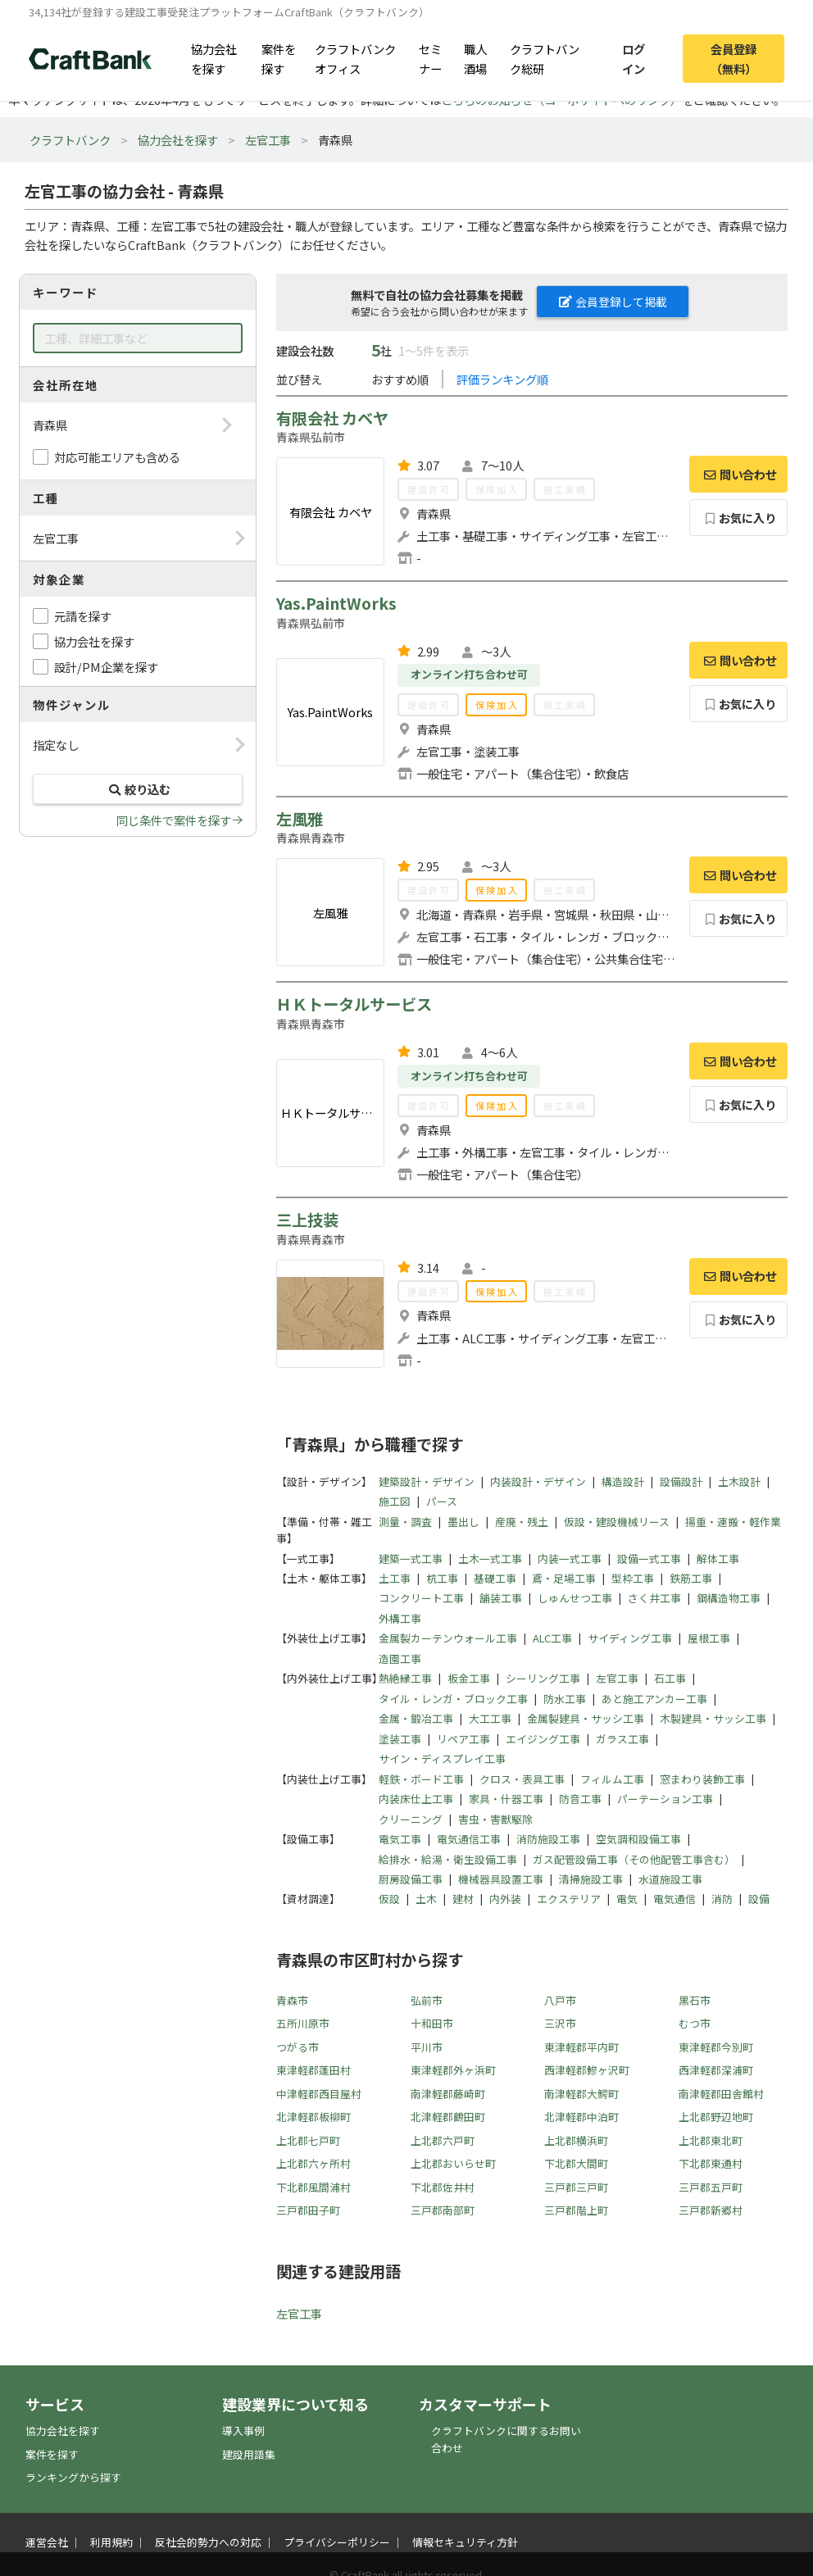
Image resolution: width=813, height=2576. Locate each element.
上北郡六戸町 (443, 2140)
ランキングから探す (73, 2477)
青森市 (292, 2000)
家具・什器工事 (506, 1798)
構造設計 (623, 1481)
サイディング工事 (630, 1638)
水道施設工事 (670, 1879)
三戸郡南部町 (443, 2210)
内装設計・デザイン (538, 1481)
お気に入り (739, 517)
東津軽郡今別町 (716, 2047)
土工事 (395, 1578)
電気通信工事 (469, 1839)
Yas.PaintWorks (336, 603)
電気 (627, 1898)
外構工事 (400, 1618)
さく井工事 (654, 1598)
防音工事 (580, 1798)
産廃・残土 (521, 1521)
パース (441, 1501)
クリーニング (411, 1819)
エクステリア (569, 1898)
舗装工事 (500, 1598)
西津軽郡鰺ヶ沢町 (586, 2070)
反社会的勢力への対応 (208, 2542)
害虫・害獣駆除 (495, 1819)
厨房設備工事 (411, 1879)
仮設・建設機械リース (617, 1521)
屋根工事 (709, 1638)
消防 (722, 1898)
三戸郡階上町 (576, 2210)
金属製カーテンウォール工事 (448, 1638)
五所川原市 (302, 2023)
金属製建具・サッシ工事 (585, 1718)
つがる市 (297, 2047)
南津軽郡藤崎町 (448, 2093)
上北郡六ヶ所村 (313, 2163)
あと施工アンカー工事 (654, 1698)
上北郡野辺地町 (716, 2116)
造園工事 (400, 1658)
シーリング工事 (543, 1678)
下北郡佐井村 (443, 2187)
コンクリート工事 (421, 1598)
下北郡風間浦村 (313, 2187)
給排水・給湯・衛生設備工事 (448, 1859)
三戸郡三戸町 (576, 2187)
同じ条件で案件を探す (173, 820)
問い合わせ (738, 474)
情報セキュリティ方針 (465, 2542)
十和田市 (432, 2023)
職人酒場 (475, 58)
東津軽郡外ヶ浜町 (453, 2070)
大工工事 (490, 1718)
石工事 (670, 1678)
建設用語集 (248, 2454)
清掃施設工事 (591, 1879)
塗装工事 (400, 1739)
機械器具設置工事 (500, 1879)
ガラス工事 (622, 1739)
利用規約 (111, 2542)
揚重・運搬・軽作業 (733, 1521)
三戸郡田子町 (308, 2210)
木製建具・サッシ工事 (713, 1718)
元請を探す (82, 616)
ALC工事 (552, 1638)
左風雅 (299, 818)
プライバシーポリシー (337, 2542)
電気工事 (400, 1839)
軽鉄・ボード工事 (421, 1779)
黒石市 (695, 2000)
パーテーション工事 (665, 1798)
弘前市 (427, 2000)
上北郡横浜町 (576, 2140)
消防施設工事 (548, 1839)
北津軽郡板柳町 (313, 2116)
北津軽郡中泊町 (581, 2116)
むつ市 (695, 2023)
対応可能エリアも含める (117, 457)
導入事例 (243, 2430)
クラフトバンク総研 (544, 58)
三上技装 (307, 1219)
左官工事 (268, 139)
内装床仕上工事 (416, 1798)
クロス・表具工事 (522, 1779)
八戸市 (560, 2000)
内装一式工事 (570, 1558)
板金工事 (468, 1678)
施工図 (395, 1501)
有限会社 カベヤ (332, 418)
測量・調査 (405, 1521)
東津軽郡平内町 (581, 2047)
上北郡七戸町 (308, 2140)
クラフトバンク (70, 139)
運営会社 (46, 2542)
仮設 (389, 1898)
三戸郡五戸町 (711, 2187)
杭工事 (442, 1578)
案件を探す (278, 58)
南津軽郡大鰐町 (581, 2093)
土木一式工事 (490, 1558)
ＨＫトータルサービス (354, 1004)
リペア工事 (463, 1739)
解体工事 (718, 1558)
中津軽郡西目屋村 (318, 2093)
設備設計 (681, 1481)
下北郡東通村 (711, 2163)
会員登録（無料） (733, 58)
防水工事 (564, 1698)
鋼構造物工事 (729, 1598)
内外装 (505, 1898)
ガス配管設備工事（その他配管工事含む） (634, 1859)
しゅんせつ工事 (575, 1598)
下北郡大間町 (576, 2163)
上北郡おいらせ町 (453, 2163)
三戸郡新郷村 (711, 2210)
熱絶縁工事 (405, 1678)
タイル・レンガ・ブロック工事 (453, 1698)
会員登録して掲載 (613, 301)
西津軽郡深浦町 (716, 2070)
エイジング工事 (543, 1739)
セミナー (430, 58)
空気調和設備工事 (638, 1839)
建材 (463, 1898)
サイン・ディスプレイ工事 (442, 1758)
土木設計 (739, 1481)
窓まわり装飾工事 (702, 1779)
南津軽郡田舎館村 (721, 2093)
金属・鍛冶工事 (416, 1718)
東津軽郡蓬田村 (313, 2070)
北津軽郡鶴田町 (448, 2116)
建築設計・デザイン (427, 1481)
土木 (426, 1898)
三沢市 (560, 2023)
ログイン (633, 58)
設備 (759, 1898)
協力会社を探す (214, 58)
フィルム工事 (612, 1779)
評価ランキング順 (502, 379)
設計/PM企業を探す (106, 666)
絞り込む (137, 788)
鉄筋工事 (691, 1578)
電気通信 (674, 1898)
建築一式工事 (411, 1558)
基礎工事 (495, 1578)
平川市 (427, 2047)
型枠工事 (632, 1578)
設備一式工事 (649, 1558)
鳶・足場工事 (564, 1578)
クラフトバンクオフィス (355, 58)
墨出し (463, 1521)
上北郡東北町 (711, 2140)
